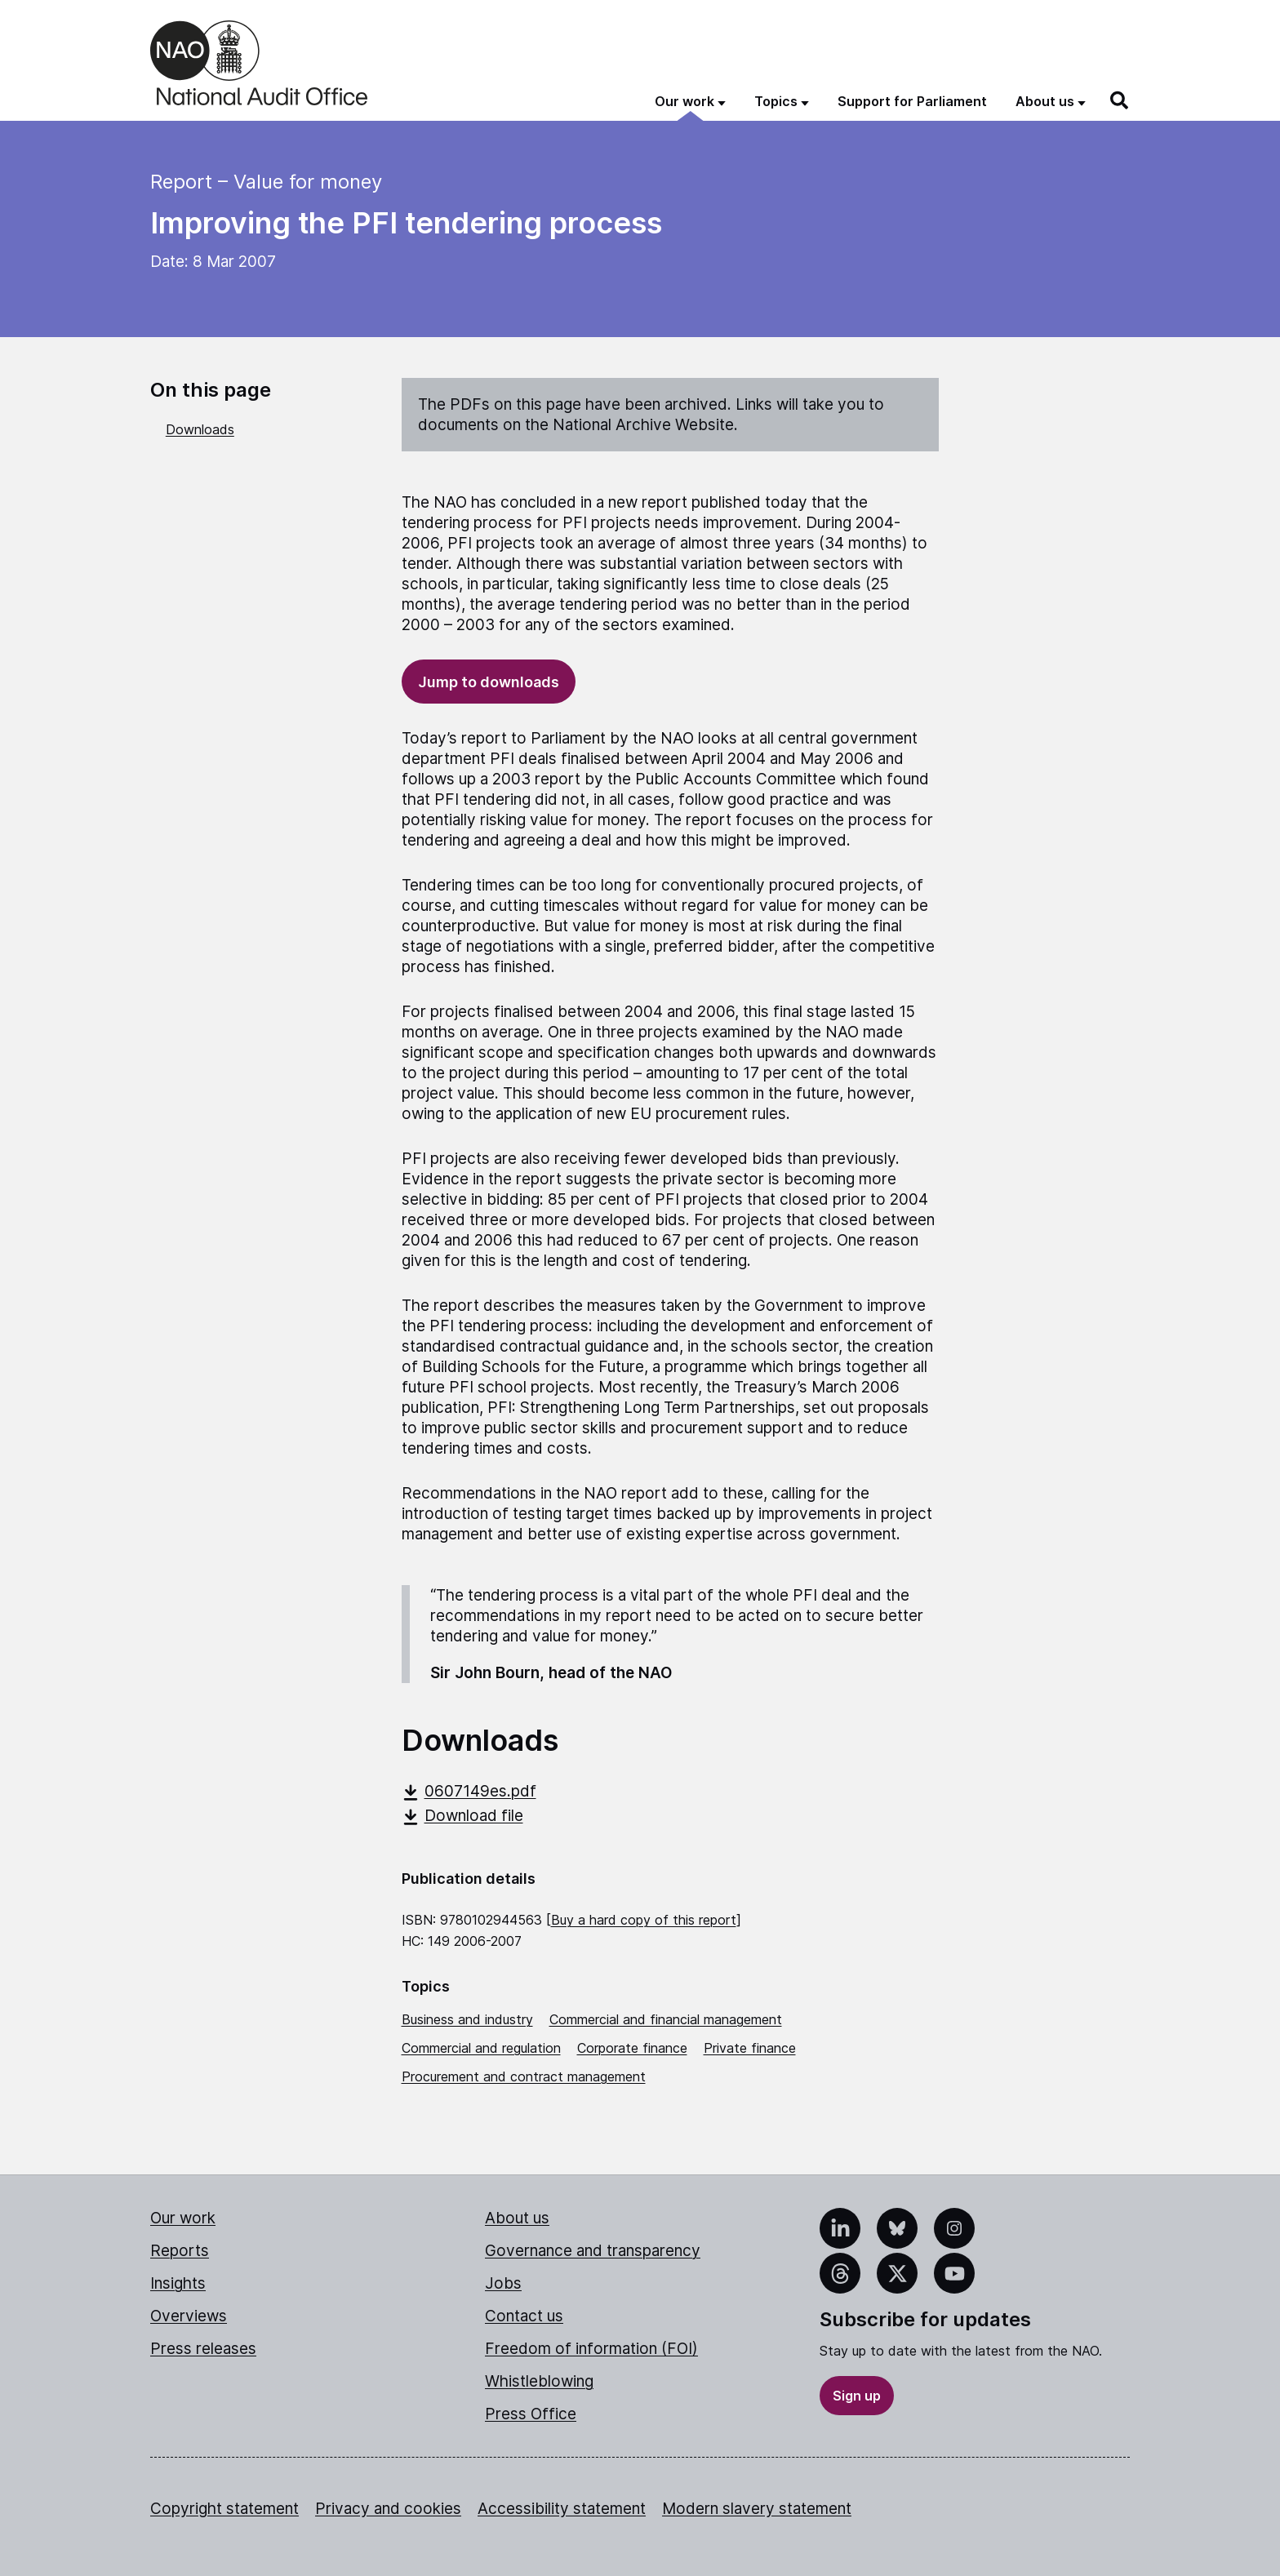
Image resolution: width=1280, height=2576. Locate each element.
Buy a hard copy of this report (643, 1920)
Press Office (530, 2414)
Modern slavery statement (756, 2508)
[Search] (1120, 100)
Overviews (188, 2316)
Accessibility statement (562, 2508)
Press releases (203, 2348)
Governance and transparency (592, 2250)
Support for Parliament (912, 101)
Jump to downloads (488, 682)
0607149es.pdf (469, 1791)
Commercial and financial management (665, 2019)
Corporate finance (632, 2048)
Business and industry (467, 2019)
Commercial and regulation (481, 2048)
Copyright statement (224, 2508)
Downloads (200, 429)
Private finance (750, 2048)
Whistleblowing (539, 2381)
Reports (179, 2250)
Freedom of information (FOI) (591, 2348)
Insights (178, 2283)
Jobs (503, 2283)
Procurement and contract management (524, 2076)
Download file (462, 1815)
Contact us (524, 2316)
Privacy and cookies (388, 2508)
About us (517, 2218)
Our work (183, 2218)
